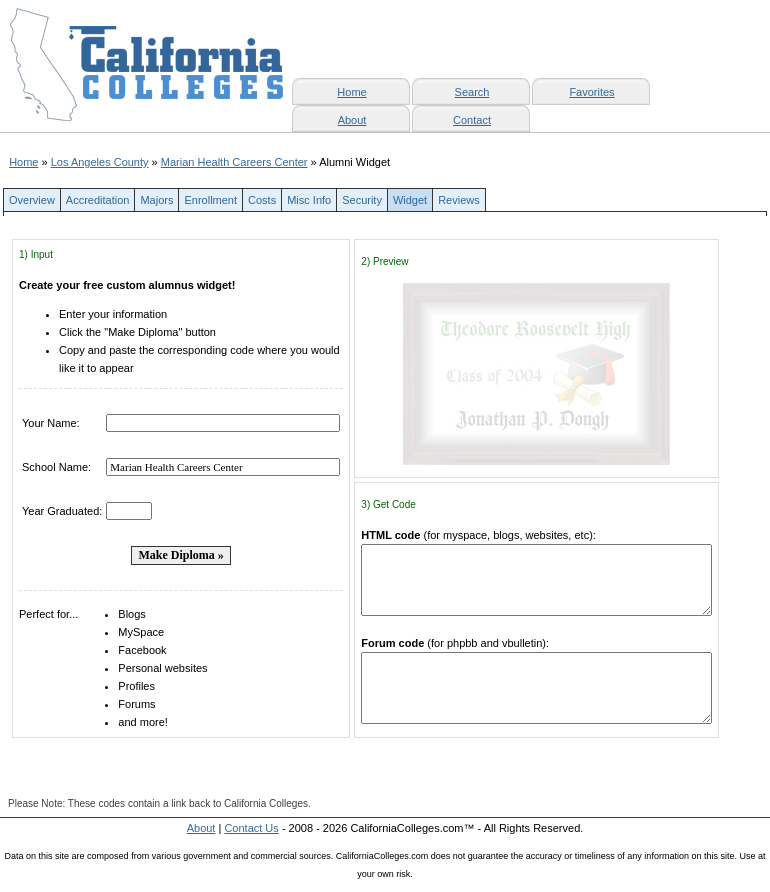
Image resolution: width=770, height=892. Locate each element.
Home (23, 162)
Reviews (459, 200)
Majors (156, 200)
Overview (32, 200)
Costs (262, 200)
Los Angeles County (100, 162)
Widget (410, 200)
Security (362, 200)
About (352, 120)
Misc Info (309, 200)
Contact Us (251, 828)
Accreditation (98, 200)
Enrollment (210, 200)
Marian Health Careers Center (234, 162)
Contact (472, 120)
